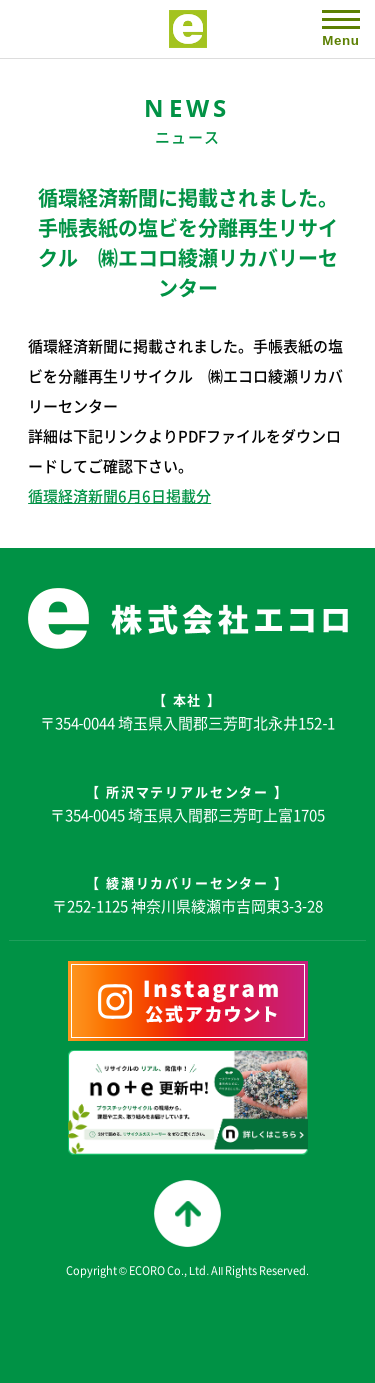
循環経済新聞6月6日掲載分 (119, 496)
